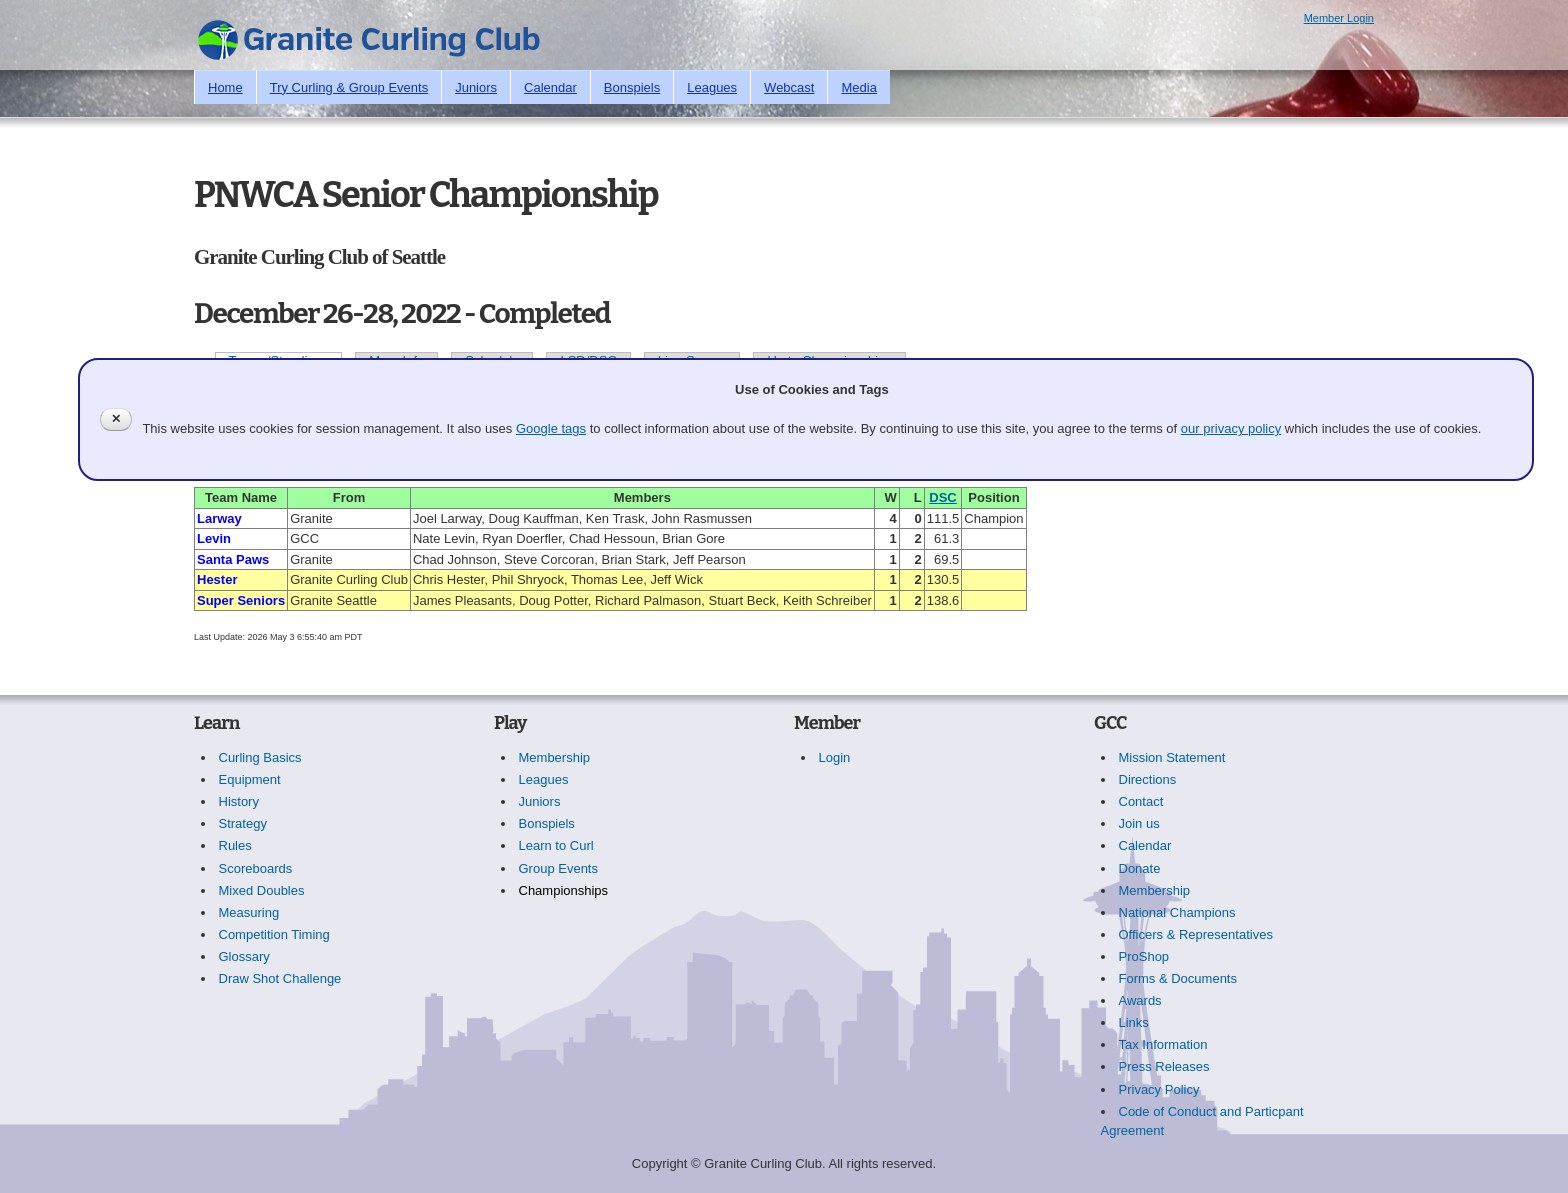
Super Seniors (241, 600)
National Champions (1177, 912)
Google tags (551, 428)
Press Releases (1164, 1066)
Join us (1139, 823)
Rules (235, 845)
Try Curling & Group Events (349, 87)
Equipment (250, 779)
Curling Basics (260, 757)
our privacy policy (1231, 428)
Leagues (712, 87)
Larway (219, 518)
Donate (1140, 868)
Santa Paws (233, 559)
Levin (214, 538)
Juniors (476, 87)
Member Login (1339, 18)
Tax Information (1163, 1044)
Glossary (244, 956)
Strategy (243, 823)
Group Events (559, 868)
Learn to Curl (556, 845)
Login (835, 757)
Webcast (789, 87)
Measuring (249, 912)
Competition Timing (274, 934)
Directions (1148, 779)
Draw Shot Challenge (280, 978)
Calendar (550, 87)
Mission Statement (1172, 757)
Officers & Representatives (1196, 934)
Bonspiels (632, 87)
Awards (1140, 1000)
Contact (1141, 801)
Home (225, 87)
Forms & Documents (1178, 978)
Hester (217, 579)
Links (1134, 1022)
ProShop (1144, 956)
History (239, 801)
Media (858, 87)
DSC (942, 497)
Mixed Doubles (262, 890)
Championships (564, 890)
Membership (555, 757)
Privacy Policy (1159, 1089)
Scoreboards (256, 868)
